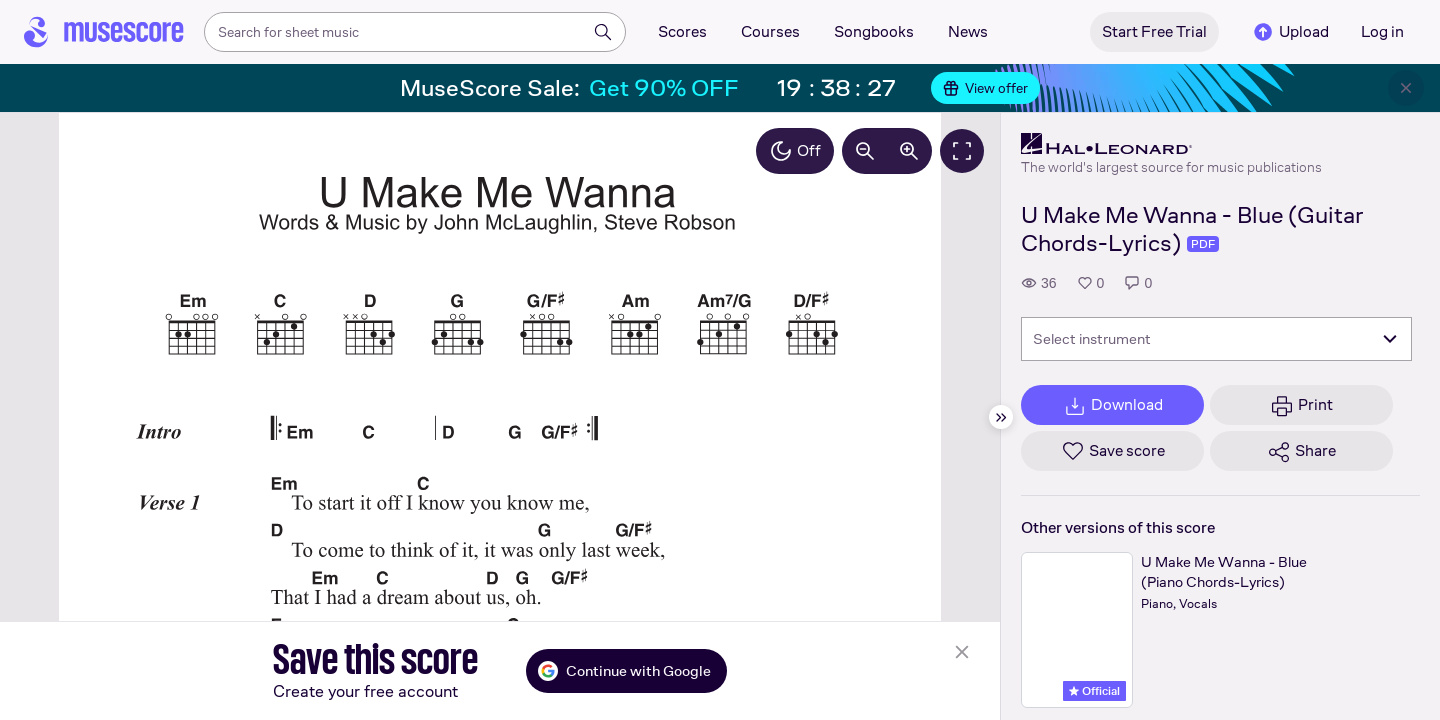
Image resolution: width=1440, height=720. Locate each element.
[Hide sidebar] (1001, 417)
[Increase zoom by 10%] (909, 151)
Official (1094, 691)
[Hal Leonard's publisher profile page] (1171, 144)
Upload (1290, 32)
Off (795, 151)
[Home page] (104, 32)
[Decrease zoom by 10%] (865, 151)
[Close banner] (1406, 88)
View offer (985, 88)
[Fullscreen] (962, 151)
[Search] (603, 32)
